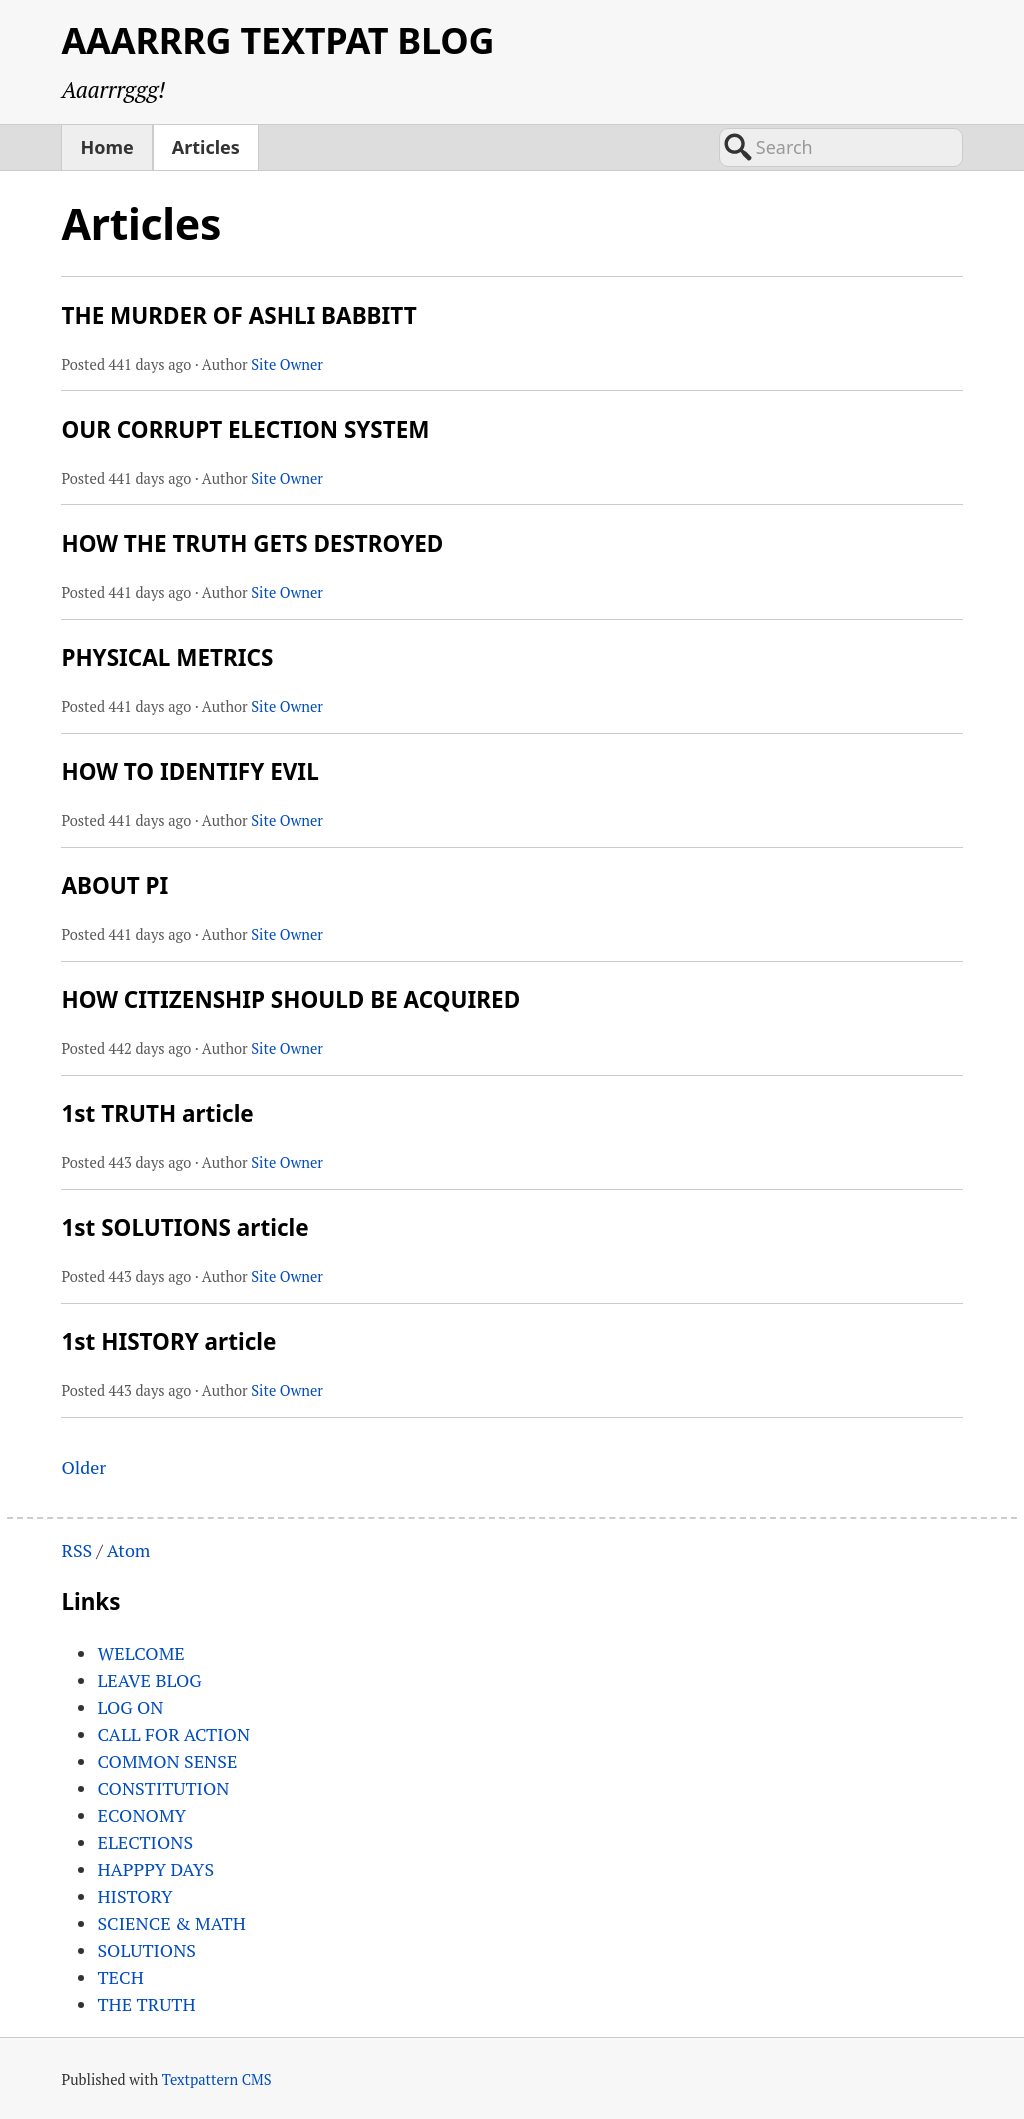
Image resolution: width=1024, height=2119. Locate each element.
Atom (129, 1550)
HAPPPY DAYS (155, 1869)
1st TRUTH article (157, 1113)
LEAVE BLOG (149, 1680)
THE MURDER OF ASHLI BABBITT (238, 315)
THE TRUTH (146, 2004)
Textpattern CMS (217, 2079)
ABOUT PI (114, 885)
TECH (120, 1977)
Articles (206, 147)
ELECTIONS (145, 1842)
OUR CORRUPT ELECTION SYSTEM (245, 429)
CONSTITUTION (163, 1788)
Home (106, 147)
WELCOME (140, 1653)
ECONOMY (141, 1815)
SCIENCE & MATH (171, 1923)
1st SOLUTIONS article (184, 1227)
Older (83, 1467)
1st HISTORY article (168, 1341)
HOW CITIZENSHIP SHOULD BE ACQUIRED (290, 999)
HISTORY (134, 1896)
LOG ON (130, 1707)
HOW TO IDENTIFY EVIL (189, 771)
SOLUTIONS (146, 1950)
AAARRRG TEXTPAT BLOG (277, 40)
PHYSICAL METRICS (167, 657)
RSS (76, 1550)
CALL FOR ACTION (173, 1734)
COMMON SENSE (167, 1761)
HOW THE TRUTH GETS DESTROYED (252, 543)
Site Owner (287, 364)
